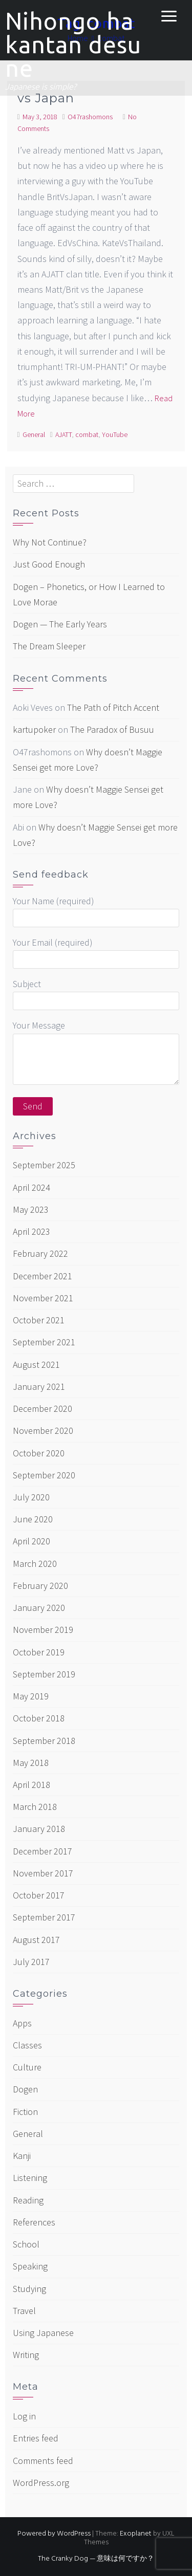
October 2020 (39, 1453)
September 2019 (44, 1674)
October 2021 (39, 1320)
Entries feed (35, 2438)
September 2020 (44, 1475)
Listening (30, 2178)
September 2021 (44, 1342)
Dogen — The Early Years (60, 624)
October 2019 (39, 1652)
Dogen (25, 2089)
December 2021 (42, 1276)
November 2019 (43, 1629)
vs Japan (45, 98)
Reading (28, 2200)
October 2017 (39, 1895)
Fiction (25, 2111)
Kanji (22, 2156)
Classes (27, 2045)
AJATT (63, 434)
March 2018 (35, 1807)
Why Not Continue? (50, 542)
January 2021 (39, 1386)
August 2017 (36, 1940)
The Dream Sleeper (49, 646)
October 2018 (39, 1718)
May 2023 (31, 1209)
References (34, 2222)
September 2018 (44, 1741)
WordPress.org (41, 2482)
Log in (24, 2416)
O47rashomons (90, 116)
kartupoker (34, 729)
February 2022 (40, 1253)
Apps (22, 2023)
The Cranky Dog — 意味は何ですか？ (96, 2559)
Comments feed (43, 2460)
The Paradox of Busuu (112, 729)
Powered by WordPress (54, 2534)
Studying (29, 2289)
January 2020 (39, 1607)
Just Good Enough (49, 564)
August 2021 (36, 1364)
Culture (27, 2067)
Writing (26, 2355)
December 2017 (42, 1851)
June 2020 (33, 1519)
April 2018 (31, 1785)
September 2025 (44, 1165)
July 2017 (31, 1962)
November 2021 (43, 1298)
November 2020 (43, 1430)
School (26, 2244)
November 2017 (43, 1873)
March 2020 (35, 1563)
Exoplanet (136, 2534)
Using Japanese (43, 2333)
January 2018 (39, 1829)
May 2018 (31, 1763)
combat (86, 434)
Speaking (30, 2266)
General (34, 434)
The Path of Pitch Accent (113, 707)
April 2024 (31, 1187)
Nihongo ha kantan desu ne (73, 44)
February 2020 (40, 1585)
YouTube (114, 434)
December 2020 (42, 1408)
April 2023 (31, 1231)
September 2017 (44, 1917)
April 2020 (31, 1541)
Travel (24, 2311)
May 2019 (31, 1696)
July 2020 (31, 1497)
